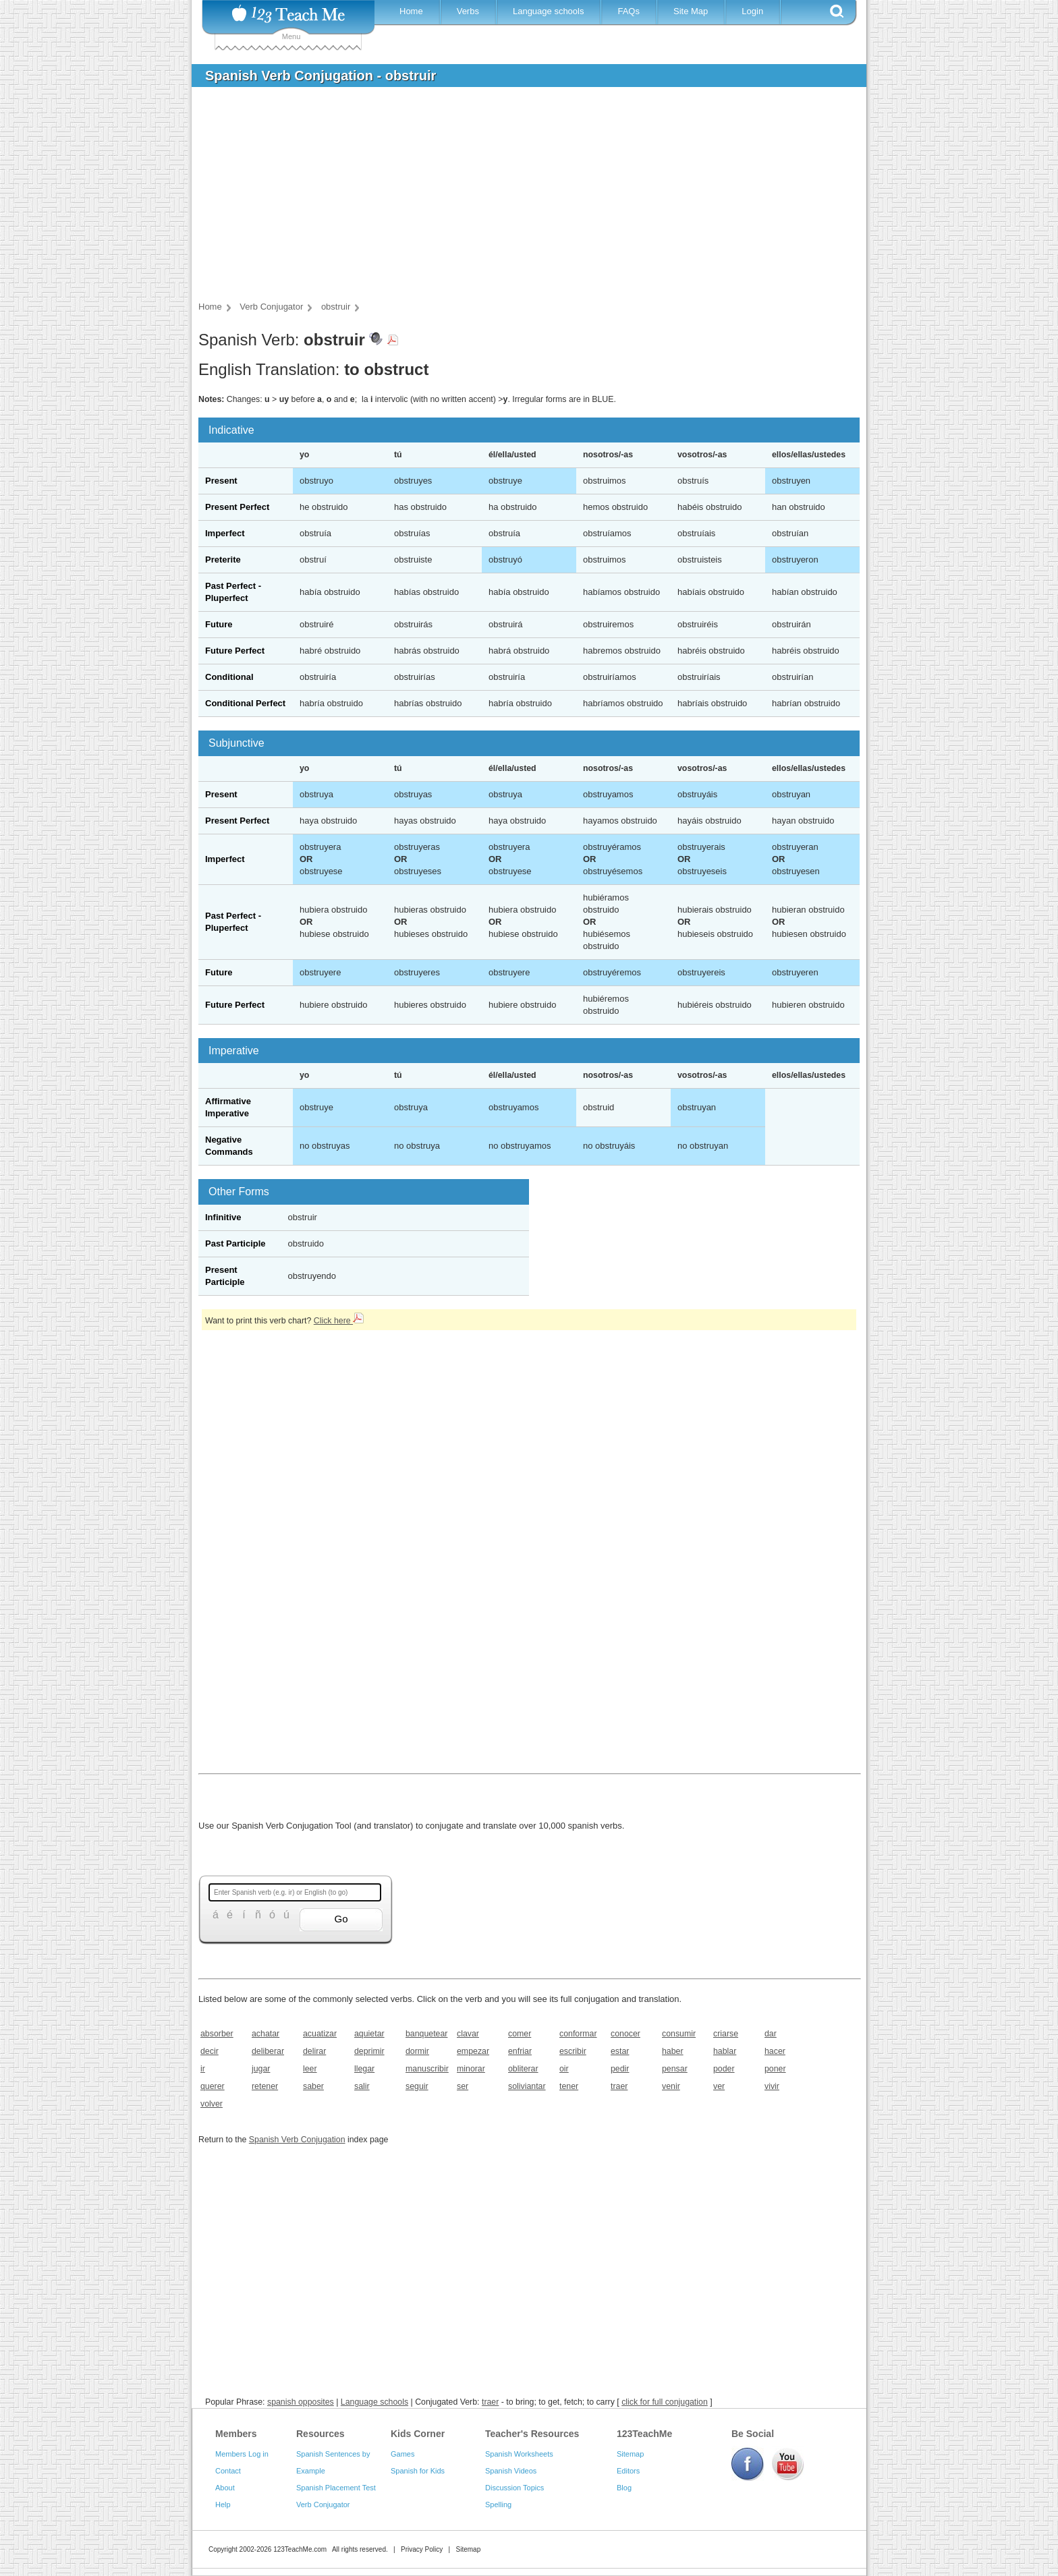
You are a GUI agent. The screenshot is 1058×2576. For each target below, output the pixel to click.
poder (724, 2068)
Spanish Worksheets (519, 2454)
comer (519, 2033)
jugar (261, 2068)
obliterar (523, 2068)
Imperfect (225, 533)
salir (362, 2086)
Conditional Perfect (245, 703)
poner (775, 2068)
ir (202, 2068)
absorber (216, 2033)
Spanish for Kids (418, 2471)
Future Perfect (234, 651)
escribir (572, 2051)
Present (221, 481)
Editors (628, 2471)
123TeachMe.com (300, 2549)
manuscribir (427, 2068)
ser (462, 2086)
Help (223, 2504)
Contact (228, 2471)
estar (620, 2051)
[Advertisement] (519, 198)
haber (673, 2051)
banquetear (426, 2033)
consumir (679, 2033)
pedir (620, 2068)
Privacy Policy (422, 2549)
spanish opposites (300, 2402)
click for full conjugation (664, 2402)
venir (671, 2086)
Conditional (229, 677)
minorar (471, 2068)
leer (310, 2068)
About (225, 2488)
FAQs (628, 11)
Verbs (468, 11)
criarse (725, 2033)
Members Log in (242, 2454)
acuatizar (320, 2033)
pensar (675, 2068)
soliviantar (527, 2086)
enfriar (520, 2051)
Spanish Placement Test (336, 2488)
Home (411, 11)
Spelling (498, 2504)
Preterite (223, 559)
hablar (724, 2051)
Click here (339, 1320)
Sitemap (630, 2454)
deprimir (369, 2051)
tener (568, 2086)
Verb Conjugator (323, 2504)
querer (212, 2086)
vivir (771, 2086)
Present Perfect (237, 507)
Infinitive (223, 1217)
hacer (774, 2051)
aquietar (369, 2033)
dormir (417, 2051)
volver (211, 2104)
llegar (364, 2068)
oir (564, 2068)
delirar (314, 2051)
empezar (473, 2051)
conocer (625, 2033)
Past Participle (235, 1243)
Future (218, 624)
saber (313, 2086)
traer (619, 2086)
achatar (265, 2033)
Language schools (548, 11)
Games (402, 2454)
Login (752, 11)
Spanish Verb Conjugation (297, 2139)
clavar (468, 2033)
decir (209, 2051)
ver (719, 2086)
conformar (578, 2033)
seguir (417, 2086)
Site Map (690, 11)
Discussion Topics (514, 2488)
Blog (624, 2488)
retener (265, 2086)
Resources (320, 2433)
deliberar (268, 2051)
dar (770, 2033)
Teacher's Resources (532, 2433)
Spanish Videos (510, 2471)
